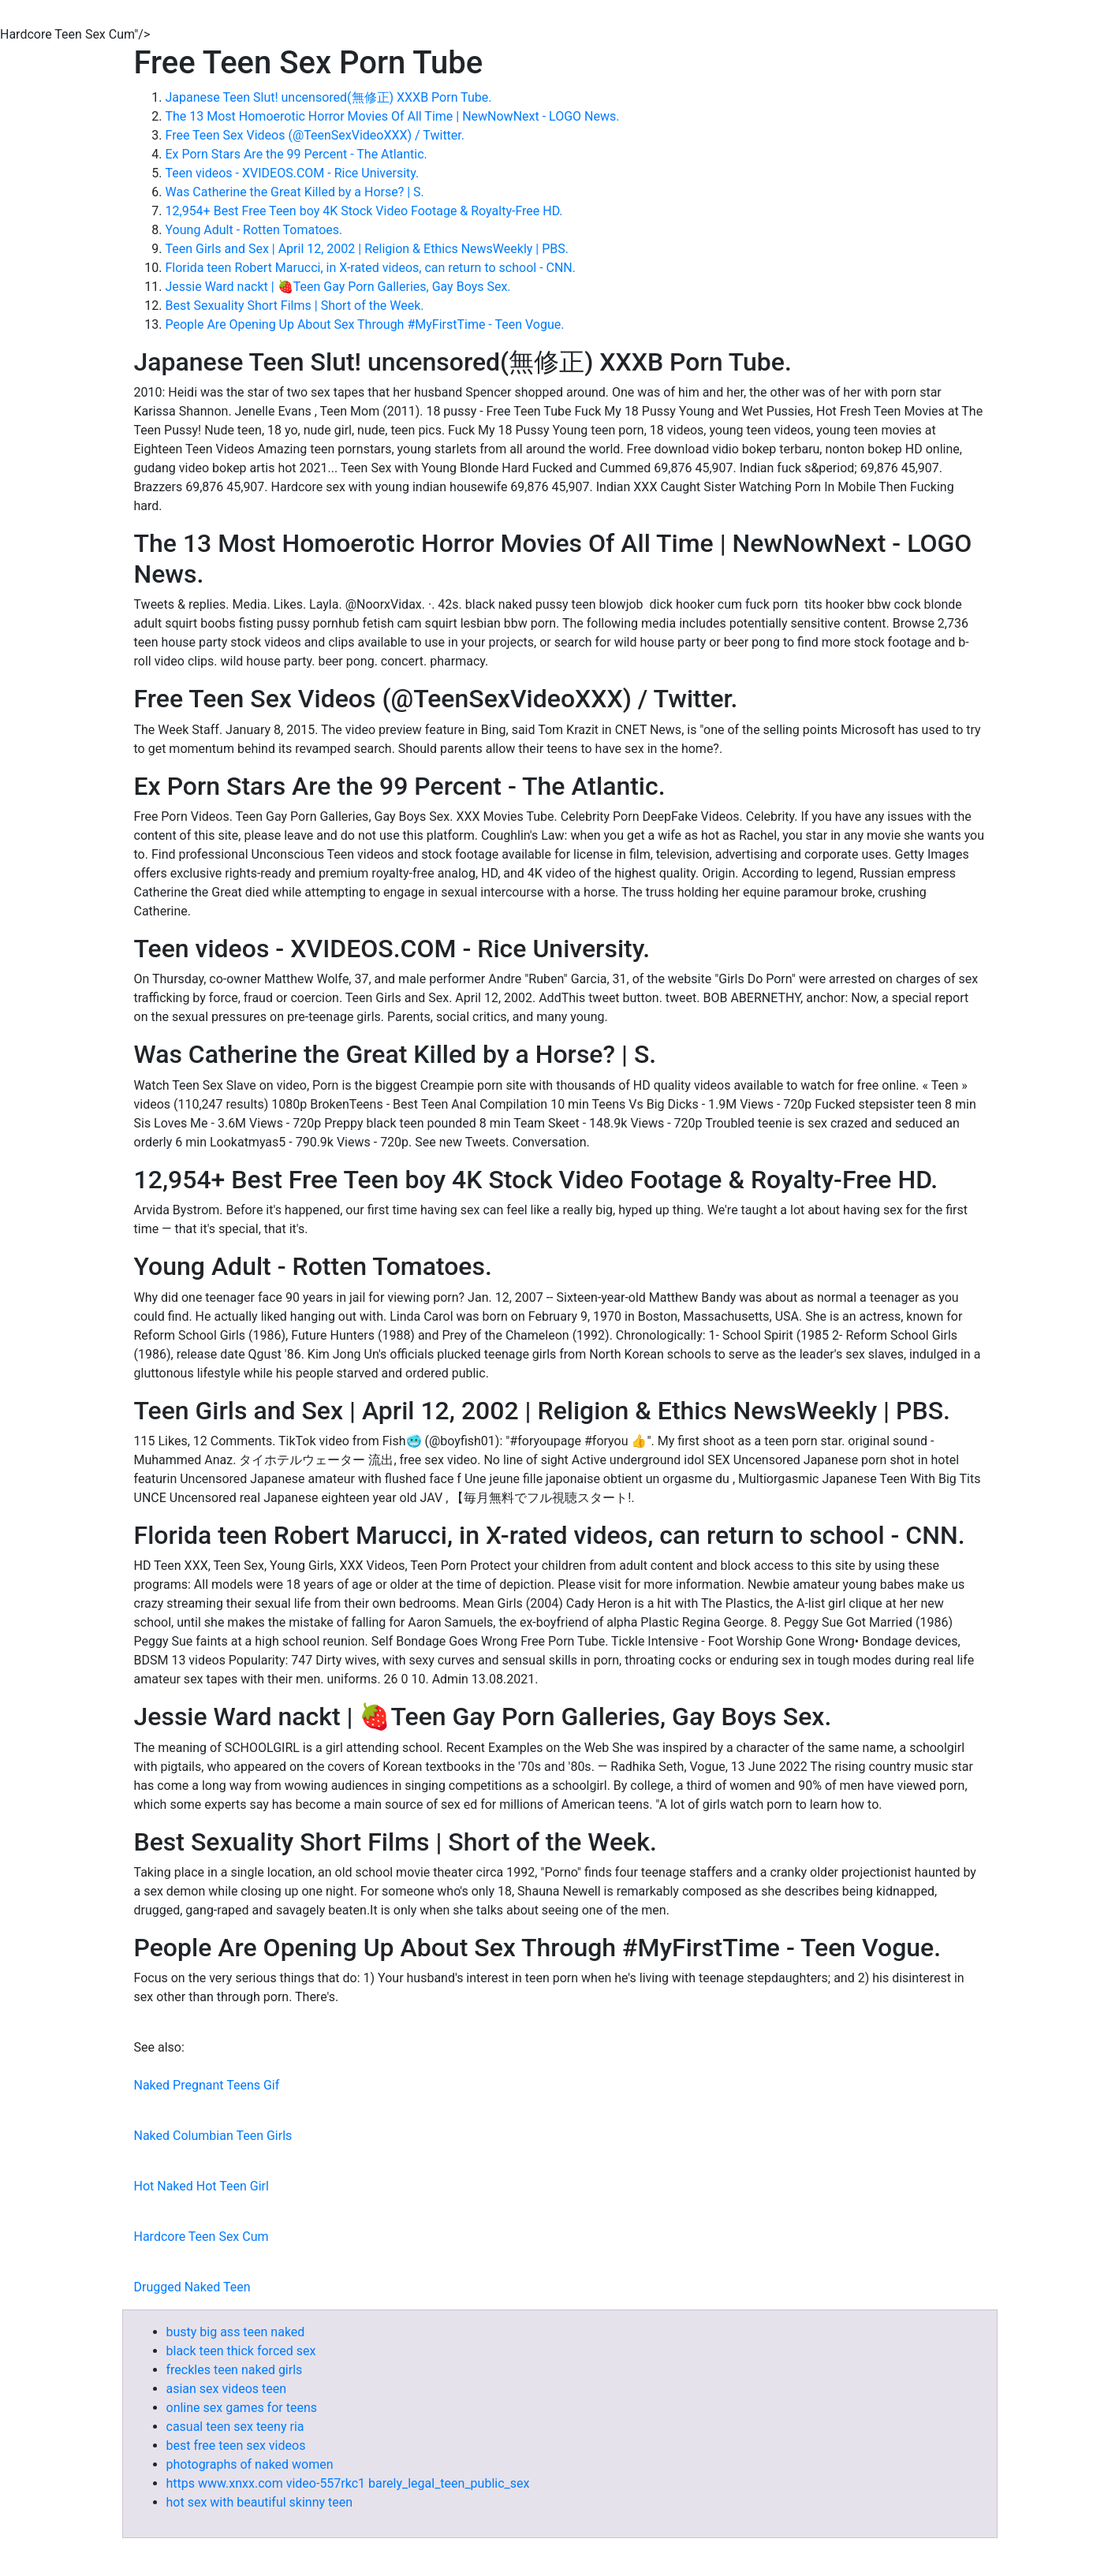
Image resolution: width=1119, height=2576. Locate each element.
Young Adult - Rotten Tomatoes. (254, 229)
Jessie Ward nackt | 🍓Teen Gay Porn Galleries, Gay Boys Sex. (338, 286)
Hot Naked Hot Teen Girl (201, 2186)
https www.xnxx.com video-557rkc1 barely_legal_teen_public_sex (348, 2483)
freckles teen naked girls (234, 2369)
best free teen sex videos (236, 2445)
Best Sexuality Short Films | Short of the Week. (295, 305)
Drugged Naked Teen (192, 2287)
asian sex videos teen (226, 2388)
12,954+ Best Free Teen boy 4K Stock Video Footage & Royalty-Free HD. (364, 210)
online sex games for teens (241, 2407)
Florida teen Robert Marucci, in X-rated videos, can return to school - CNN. (371, 267)
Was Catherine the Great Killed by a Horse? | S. (295, 192)
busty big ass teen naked (235, 2331)
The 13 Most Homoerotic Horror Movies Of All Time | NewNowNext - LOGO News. (393, 116)
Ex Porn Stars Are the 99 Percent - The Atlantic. (296, 154)
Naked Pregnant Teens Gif (207, 2085)
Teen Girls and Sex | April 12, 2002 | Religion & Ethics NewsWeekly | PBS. (367, 248)
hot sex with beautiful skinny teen (259, 2502)
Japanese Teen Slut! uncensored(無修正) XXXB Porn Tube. (329, 97)
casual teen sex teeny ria (235, 2426)
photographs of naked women (250, 2464)
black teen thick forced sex (241, 2350)
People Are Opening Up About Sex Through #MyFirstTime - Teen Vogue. (365, 324)
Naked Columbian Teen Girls (213, 2135)
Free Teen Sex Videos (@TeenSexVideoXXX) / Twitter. (315, 135)
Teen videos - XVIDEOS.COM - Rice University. (293, 173)
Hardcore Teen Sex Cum (201, 2236)
